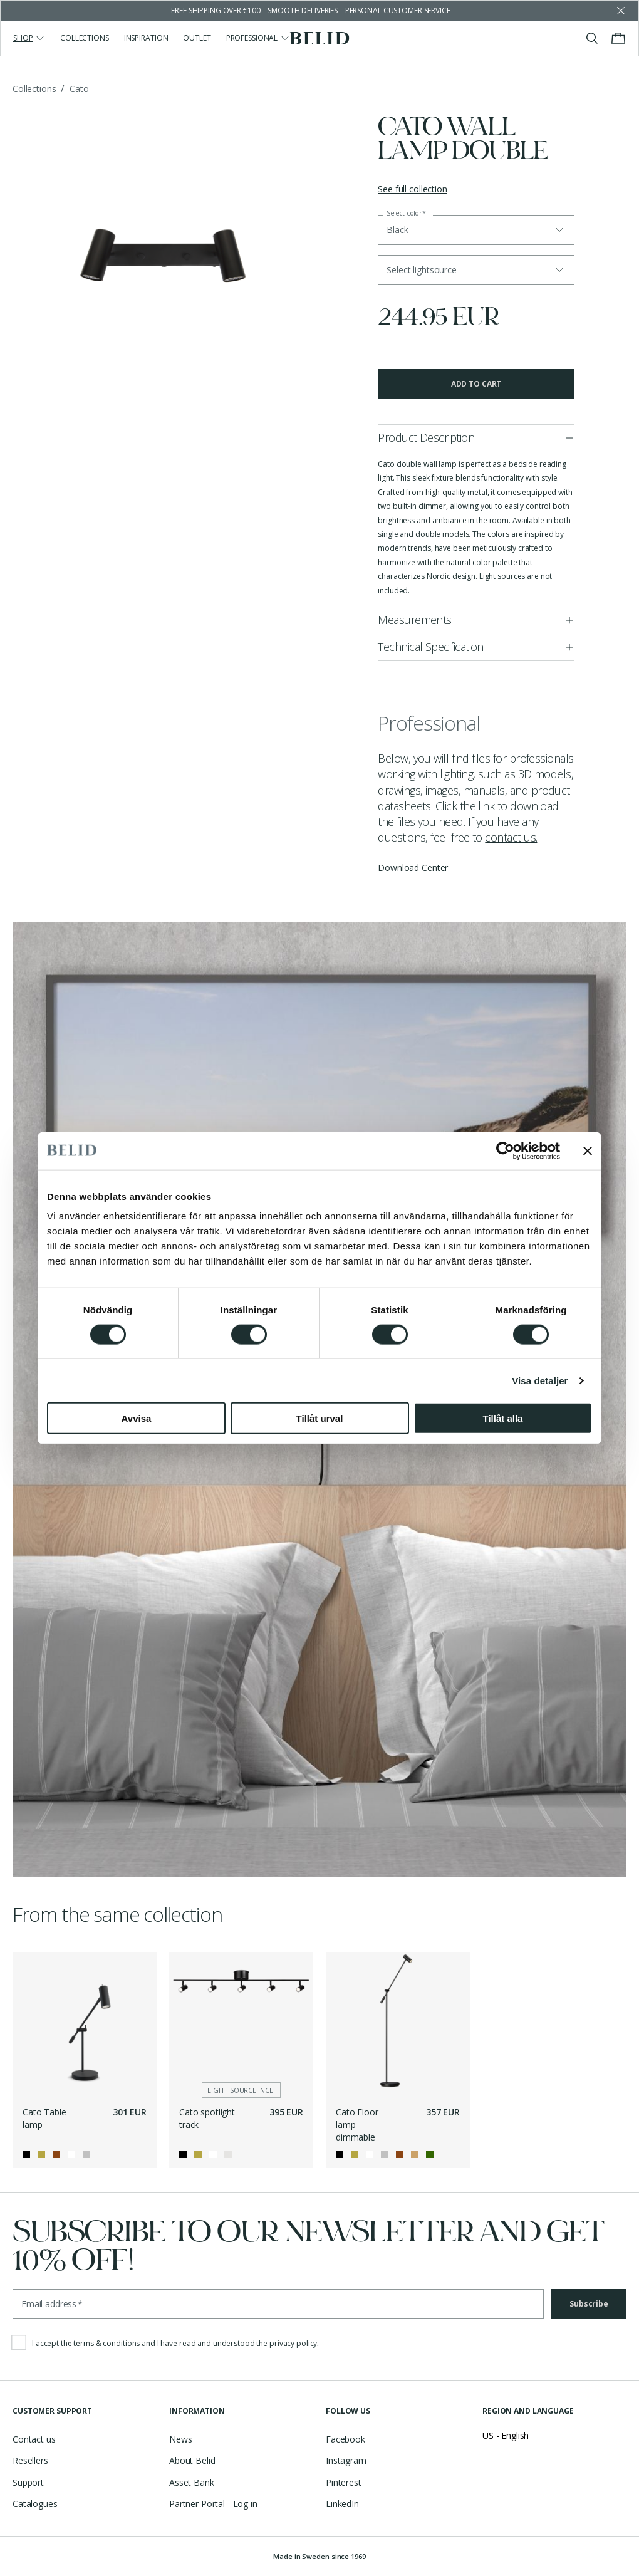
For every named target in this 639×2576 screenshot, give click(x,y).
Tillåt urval (319, 1418)
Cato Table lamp (44, 2118)
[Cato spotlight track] (241, 2024)
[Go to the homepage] (320, 38)
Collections (84, 38)
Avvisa (137, 1418)
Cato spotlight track (207, 2118)
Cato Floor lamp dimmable (357, 2124)
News (180, 2439)
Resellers (30, 2460)
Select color (406, 213)
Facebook (345, 2439)
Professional (258, 38)
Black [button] (397, 230)
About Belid (192, 2460)
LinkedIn (342, 2504)
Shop (29, 38)
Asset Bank (191, 2482)
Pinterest (343, 2482)
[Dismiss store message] (621, 11)
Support (28, 2482)
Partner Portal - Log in (213, 2504)
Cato (79, 89)
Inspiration (146, 38)
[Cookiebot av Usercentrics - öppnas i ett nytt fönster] (505, 1150)
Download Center (413, 867)
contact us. (511, 837)
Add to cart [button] (476, 383)
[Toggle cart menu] (618, 38)
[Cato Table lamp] (85, 2024)
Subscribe (588, 2303)
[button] (476, 270)
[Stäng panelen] (587, 1150)
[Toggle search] (592, 38)
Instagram (346, 2460)
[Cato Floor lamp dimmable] (398, 2024)
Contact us (34, 2439)
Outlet (196, 38)
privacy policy (293, 2343)
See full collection (412, 189)
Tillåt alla (503, 1418)
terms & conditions (106, 2343)
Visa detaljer (540, 1380)
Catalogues (35, 2504)
